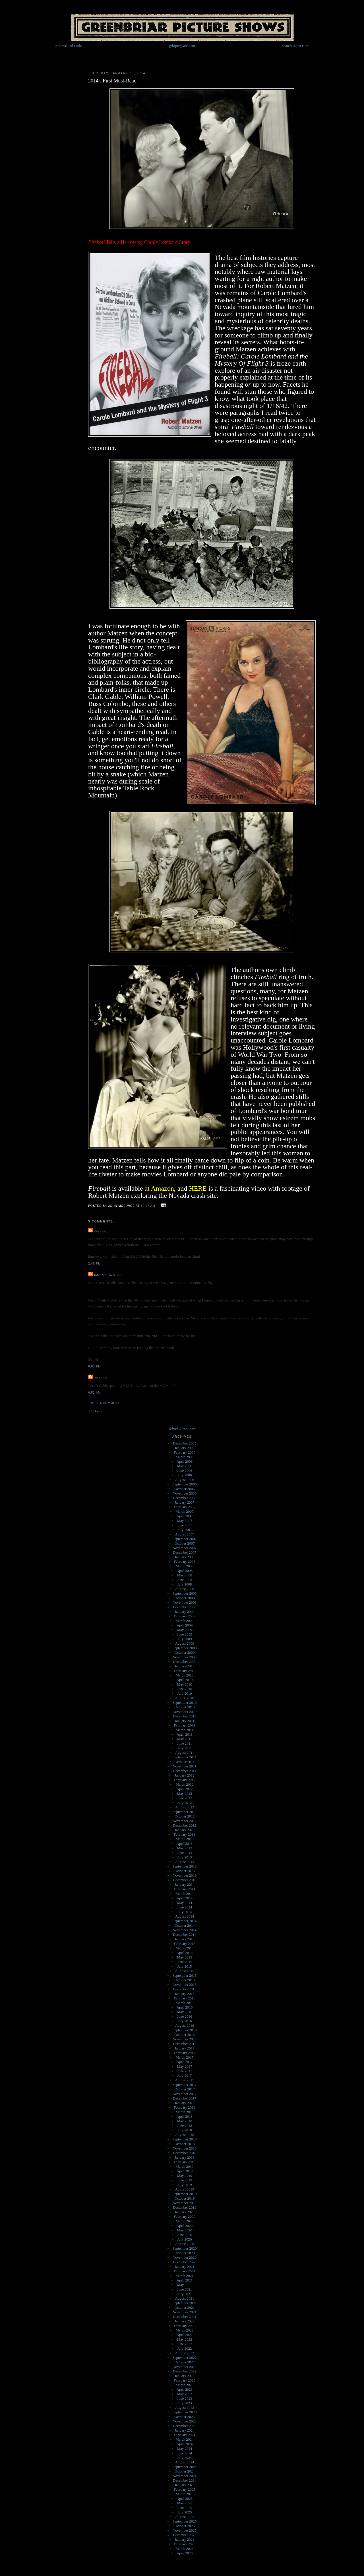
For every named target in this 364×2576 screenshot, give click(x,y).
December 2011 (184, 1771)
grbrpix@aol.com (182, 45)
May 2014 (184, 1903)
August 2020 (184, 2244)
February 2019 (184, 2162)
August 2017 (184, 2080)
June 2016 (184, 2016)
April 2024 (185, 2444)
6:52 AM (94, 1392)
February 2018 (184, 2107)
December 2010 (185, 1716)
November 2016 (185, 2039)
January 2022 (185, 2321)
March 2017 (184, 2057)
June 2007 (184, 1525)
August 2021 (184, 2298)
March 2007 (184, 1511)
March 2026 (184, 2548)
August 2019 (184, 2189)
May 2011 (184, 1739)
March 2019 (184, 2166)
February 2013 (184, 1834)
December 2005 (185, 1443)
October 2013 (184, 1871)
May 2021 (184, 2285)
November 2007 (185, 1548)
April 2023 (185, 2389)
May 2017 (184, 2066)
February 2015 (184, 1943)
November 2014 (185, 1930)
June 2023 (184, 2398)
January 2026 (185, 2539)
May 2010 (184, 1684)
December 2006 (185, 1498)
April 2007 (185, 1516)
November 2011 (185, 1766)
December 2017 (185, 2098)
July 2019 (184, 2185)
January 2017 (185, 2048)
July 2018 (184, 2130)
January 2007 (185, 1502)
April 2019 (185, 2171)
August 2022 (184, 2353)
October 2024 (184, 2471)
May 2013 (184, 1848)
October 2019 (184, 2198)
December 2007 (185, 1552)
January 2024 (185, 2430)
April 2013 (185, 1843)
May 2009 (184, 1630)
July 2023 (184, 2403)
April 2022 (185, 2335)
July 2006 (184, 1475)
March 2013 (184, 1839)
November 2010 (185, 1711)
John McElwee (105, 1275)
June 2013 (184, 1852)
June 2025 (184, 2507)
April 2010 (185, 1680)
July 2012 (184, 1802)
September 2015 (185, 1975)
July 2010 (184, 1693)
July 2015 (184, 1966)
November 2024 (185, 2476)
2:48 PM (94, 1263)
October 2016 (184, 2034)
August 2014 (184, 1916)
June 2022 (184, 2344)
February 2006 (184, 1452)
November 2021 (185, 2312)
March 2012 (184, 1784)
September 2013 (185, 1866)
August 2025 (184, 2517)
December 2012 (185, 1825)
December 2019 (185, 2207)
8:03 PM (94, 1366)
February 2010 (184, 1671)
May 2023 (184, 2394)
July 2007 (184, 1530)
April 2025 (185, 2498)
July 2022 (184, 2348)
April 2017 (185, 2062)
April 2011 (185, 1734)
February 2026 (184, 2544)
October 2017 (184, 2089)
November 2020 (185, 2257)
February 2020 (184, 2216)
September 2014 (185, 1921)
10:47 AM (148, 1205)
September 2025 (185, 2521)
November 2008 (185, 1602)
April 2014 (185, 1898)
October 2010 (184, 1707)
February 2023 (184, 2380)
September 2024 (185, 2467)
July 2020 (184, 2239)
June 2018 (184, 2125)
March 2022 (184, 2330)
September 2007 (185, 1539)
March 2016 (184, 2003)
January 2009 (185, 1611)
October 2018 (184, 2144)
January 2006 (185, 1448)
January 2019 (185, 2157)
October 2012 (184, 1816)
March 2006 (184, 1457)
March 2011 (185, 1730)
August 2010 (184, 1698)
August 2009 (184, 1643)
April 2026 (185, 2553)
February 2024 (184, 2435)
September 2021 (185, 2303)
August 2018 (184, 2134)
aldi (96, 1231)
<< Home (95, 1411)
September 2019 (185, 2194)
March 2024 (184, 2439)
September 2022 (185, 2357)
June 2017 (184, 2071)
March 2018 (184, 2112)
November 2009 (185, 1657)
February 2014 (184, 1889)
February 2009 (184, 1616)
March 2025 (184, 2494)
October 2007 (184, 1543)
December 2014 (185, 1934)
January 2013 (185, 1830)
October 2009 (184, 1652)
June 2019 (184, 2180)
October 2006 (184, 1489)
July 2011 (184, 1748)
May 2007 (184, 1520)
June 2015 (184, 1962)
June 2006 (184, 1470)
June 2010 (184, 1689)
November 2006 (185, 1493)
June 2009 (184, 1634)
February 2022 (184, 2326)
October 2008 (184, 1598)
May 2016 (184, 2012)
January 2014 (185, 1884)
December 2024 (185, 2480)
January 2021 (185, 2266)
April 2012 (185, 1789)
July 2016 (184, 2021)
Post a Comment (105, 1403)
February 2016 (184, 1998)
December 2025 (185, 2535)
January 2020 (185, 2212)
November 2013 (185, 1875)
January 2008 (185, 1557)
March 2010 (184, 1675)
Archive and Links (68, 45)
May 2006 (184, 1466)
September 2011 (185, 1757)
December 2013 (185, 1880)
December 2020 (185, 2262)
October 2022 (184, 2362)
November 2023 (185, 2421)
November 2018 (185, 2148)
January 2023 (185, 2376)
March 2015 (184, 1948)
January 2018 (185, 2103)
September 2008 (185, 1593)
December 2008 (185, 1607)
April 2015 (185, 1953)
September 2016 (185, 2030)
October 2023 (184, 2417)
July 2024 (184, 2457)
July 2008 (184, 1584)
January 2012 (185, 1775)
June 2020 (184, 2235)
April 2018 (185, 2116)
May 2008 (184, 1575)
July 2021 (184, 2294)
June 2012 (184, 1798)
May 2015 (184, 1957)
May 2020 (184, 2230)
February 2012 (184, 1780)
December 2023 (185, 2426)
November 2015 (185, 1984)
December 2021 (185, 2316)
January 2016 (185, 1993)
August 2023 (184, 2407)
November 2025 (185, 2530)
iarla (97, 1378)
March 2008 (184, 1566)
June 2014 (184, 1907)
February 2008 (184, 1561)
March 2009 (184, 1620)
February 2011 (184, 1725)
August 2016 (184, 2025)
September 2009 (185, 1648)
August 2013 (184, 1862)
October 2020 (184, 2253)
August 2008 (184, 1589)
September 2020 (185, 2248)
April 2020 (185, 2225)
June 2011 (184, 1743)
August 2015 (184, 1971)
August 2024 (184, 2462)
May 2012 (184, 1793)
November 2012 (185, 1821)
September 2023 (185, 2412)
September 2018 (185, 2139)
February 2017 (184, 2053)
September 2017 (185, 2084)
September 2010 (185, 1702)
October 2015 (184, 1980)
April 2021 (185, 2280)
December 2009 (185, 1661)
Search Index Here (295, 45)
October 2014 (184, 1925)
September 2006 (185, 1484)
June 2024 (184, 2453)
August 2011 (184, 1752)
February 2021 (184, 2271)
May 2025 (184, 2503)
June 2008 (184, 1580)
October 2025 (184, 2526)
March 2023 (184, 2385)
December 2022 (185, 2371)
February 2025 (184, 2489)
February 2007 (184, 1507)
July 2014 (184, 1912)
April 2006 (185, 1461)
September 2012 (185, 1812)
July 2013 (184, 1857)
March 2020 (184, 2221)
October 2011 (185, 1762)
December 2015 (185, 1989)
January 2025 (185, 2485)
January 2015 (185, 1939)
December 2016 (185, 2044)
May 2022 (184, 2339)
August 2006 (184, 1479)
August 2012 (184, 1807)
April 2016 (185, 2007)
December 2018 (185, 2153)
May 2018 (184, 2121)
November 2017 (185, 2094)
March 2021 (184, 2276)
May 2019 (184, 2175)
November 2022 (185, 2366)
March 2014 (184, 1893)
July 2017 (184, 2075)
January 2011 (184, 1721)
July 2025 (184, 2512)
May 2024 (184, 2448)
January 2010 (185, 1666)
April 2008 (185, 1570)
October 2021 (184, 2307)
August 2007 (184, 1534)
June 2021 (184, 2289)
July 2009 (184, 1639)
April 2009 (185, 1625)
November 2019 (185, 2203)
